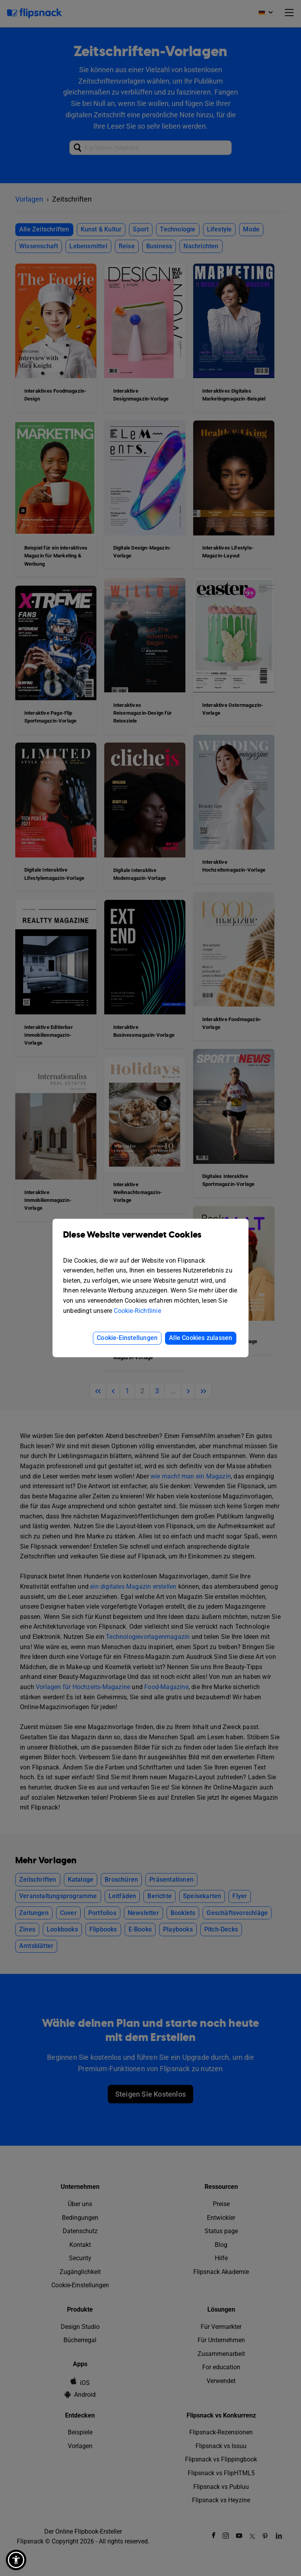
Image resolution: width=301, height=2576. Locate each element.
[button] (16, 2560)
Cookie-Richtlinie (137, 1310)
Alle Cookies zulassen (200, 1338)
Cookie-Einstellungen (127, 1338)
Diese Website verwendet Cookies (150, 1240)
